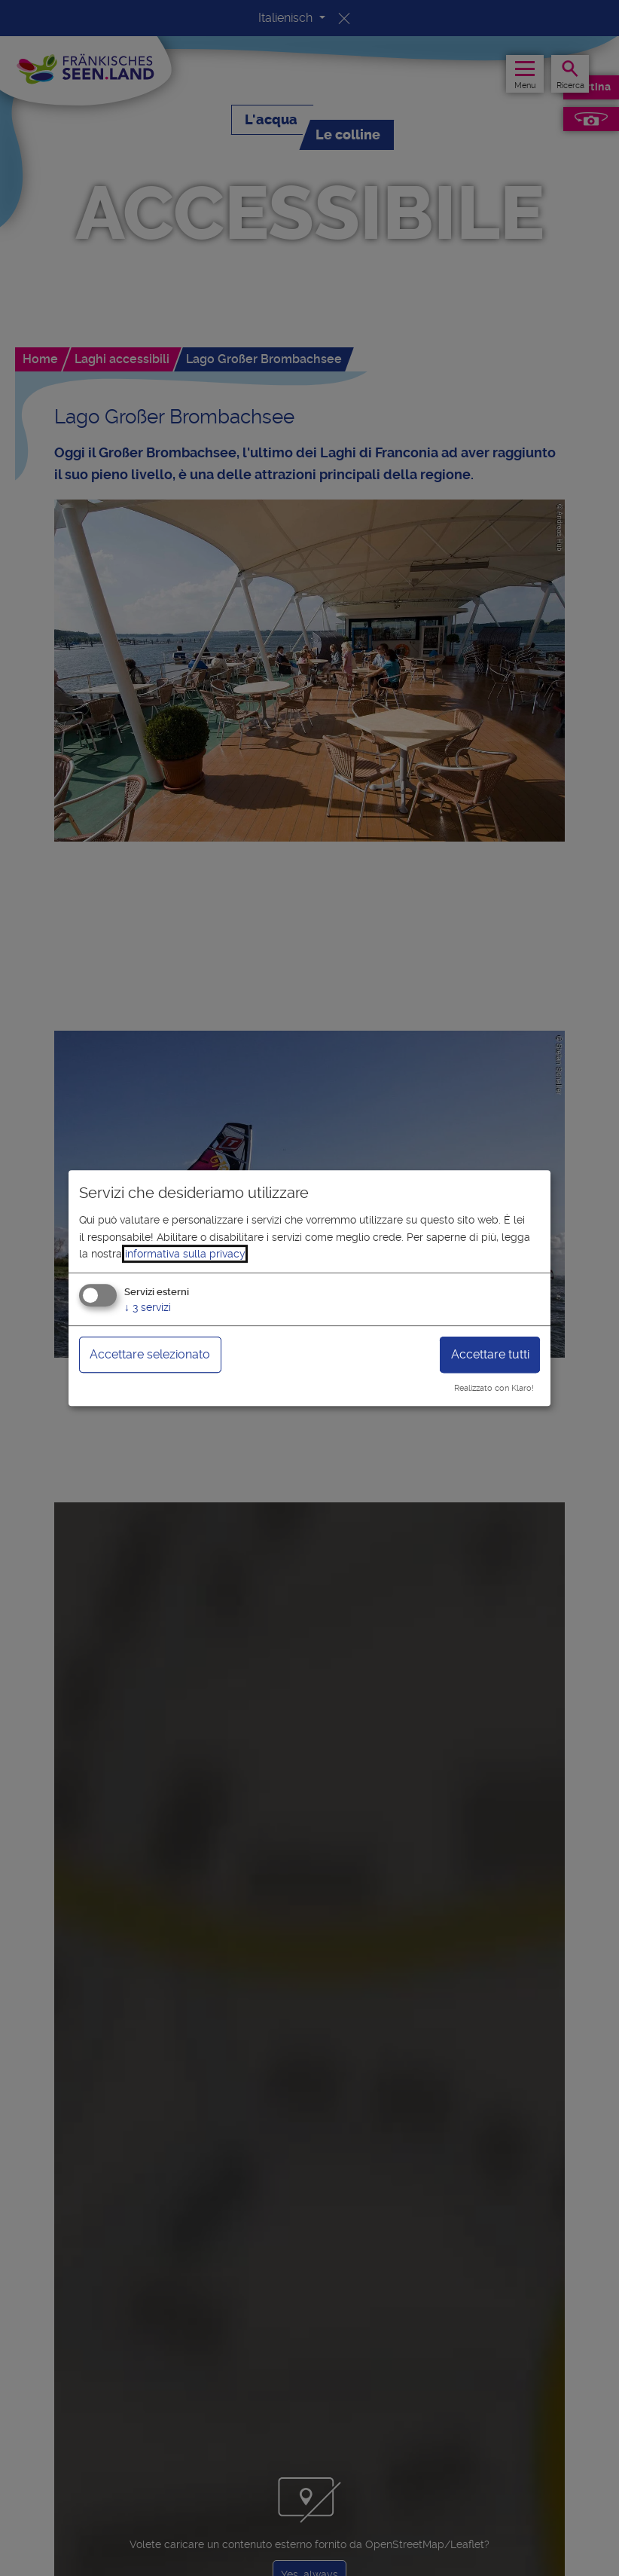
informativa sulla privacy (185, 1254)
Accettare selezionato (150, 1355)
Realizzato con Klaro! (494, 1388)
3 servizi (147, 1308)
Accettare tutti (490, 1355)
